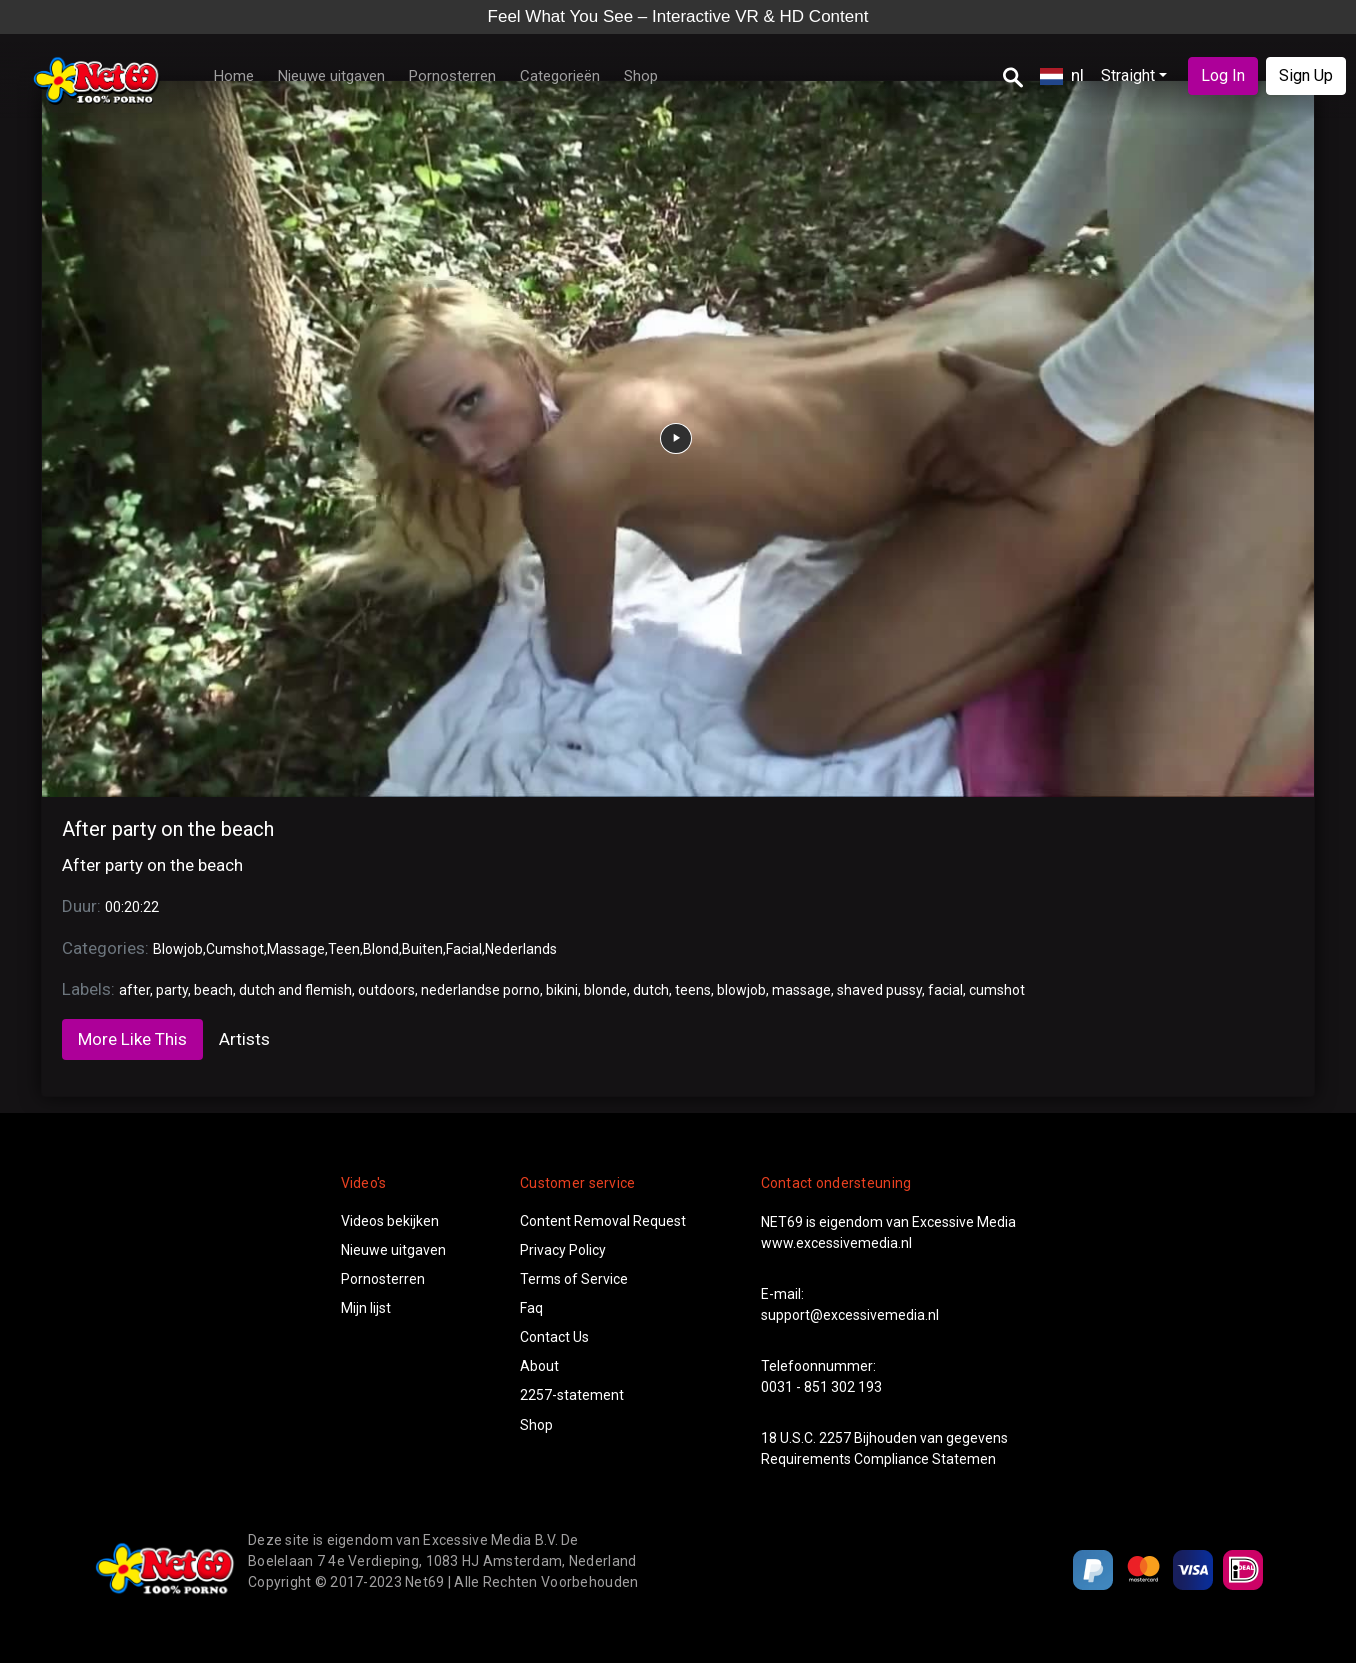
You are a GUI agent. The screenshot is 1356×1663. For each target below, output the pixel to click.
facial (945, 990)
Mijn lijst (366, 1308)
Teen (344, 949)
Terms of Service (574, 1279)
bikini (562, 990)
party (172, 990)
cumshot (997, 990)
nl (1062, 75)
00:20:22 (132, 907)
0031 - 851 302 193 (821, 1387)
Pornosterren (452, 76)
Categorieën (560, 76)
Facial (464, 949)
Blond (381, 949)
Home (234, 76)
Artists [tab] (244, 1039)
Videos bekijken (390, 1221)
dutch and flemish (295, 990)
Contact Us (554, 1337)
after (134, 990)
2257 (835, 1438)
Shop (641, 76)
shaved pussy (879, 990)
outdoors (386, 990)
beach (213, 990)
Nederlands (521, 949)
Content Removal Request (603, 1221)
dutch (651, 990)
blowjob (741, 990)
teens (693, 990)
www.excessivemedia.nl (836, 1243)
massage (801, 990)
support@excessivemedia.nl (850, 1315)
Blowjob (178, 949)
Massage (296, 949)
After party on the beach (168, 829)
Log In (1223, 75)
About (539, 1366)
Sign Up (1306, 75)
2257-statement (572, 1395)
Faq (531, 1308)
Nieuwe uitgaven (331, 76)
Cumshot (235, 949)
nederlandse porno (480, 990)
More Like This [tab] (132, 1039)
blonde (605, 990)
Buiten (422, 949)
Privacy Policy (563, 1250)
